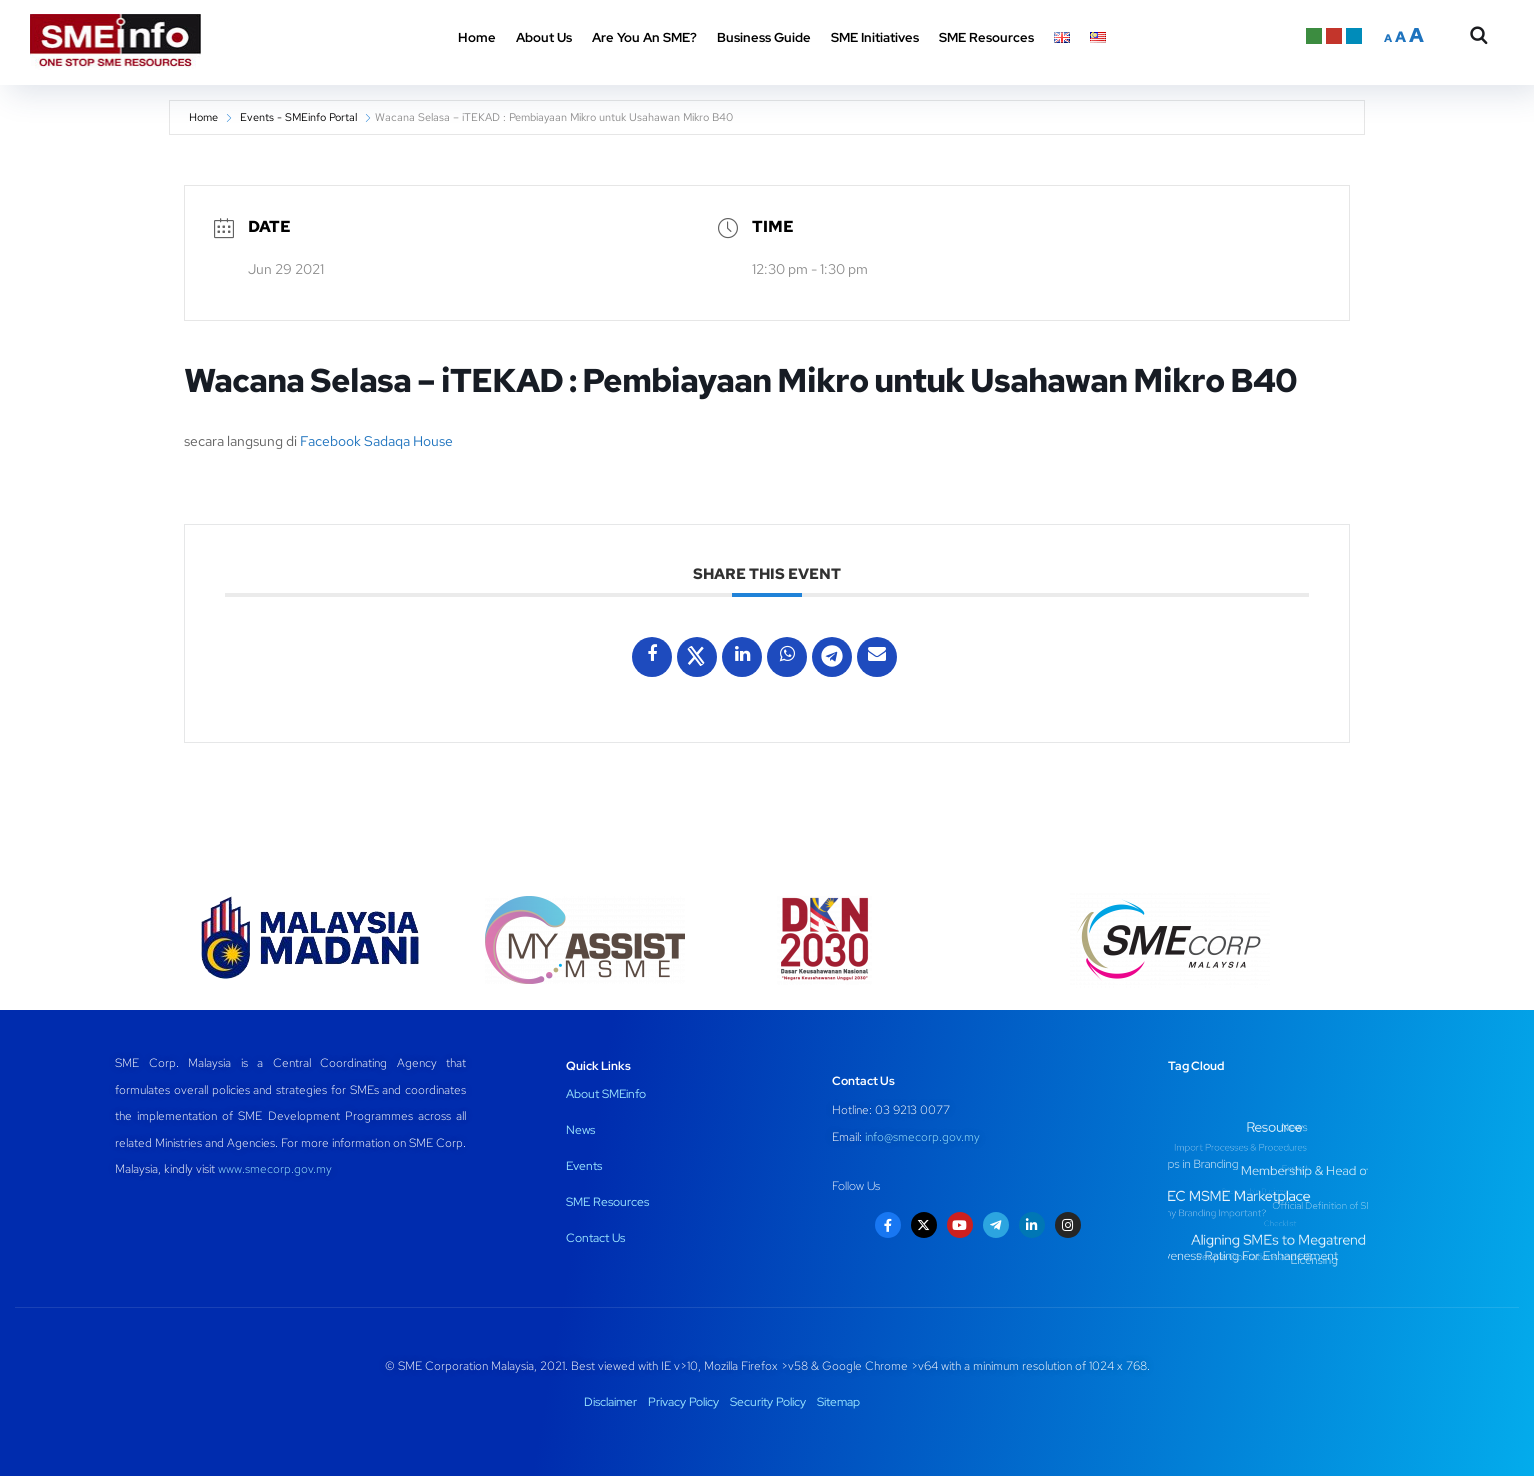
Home (477, 37)
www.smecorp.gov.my (275, 1169)
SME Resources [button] (986, 37)
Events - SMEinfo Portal (298, 117)
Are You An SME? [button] (644, 37)
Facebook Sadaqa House (376, 441)
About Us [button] (544, 37)
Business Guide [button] (764, 37)
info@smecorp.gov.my (922, 1137)
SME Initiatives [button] (875, 37)
